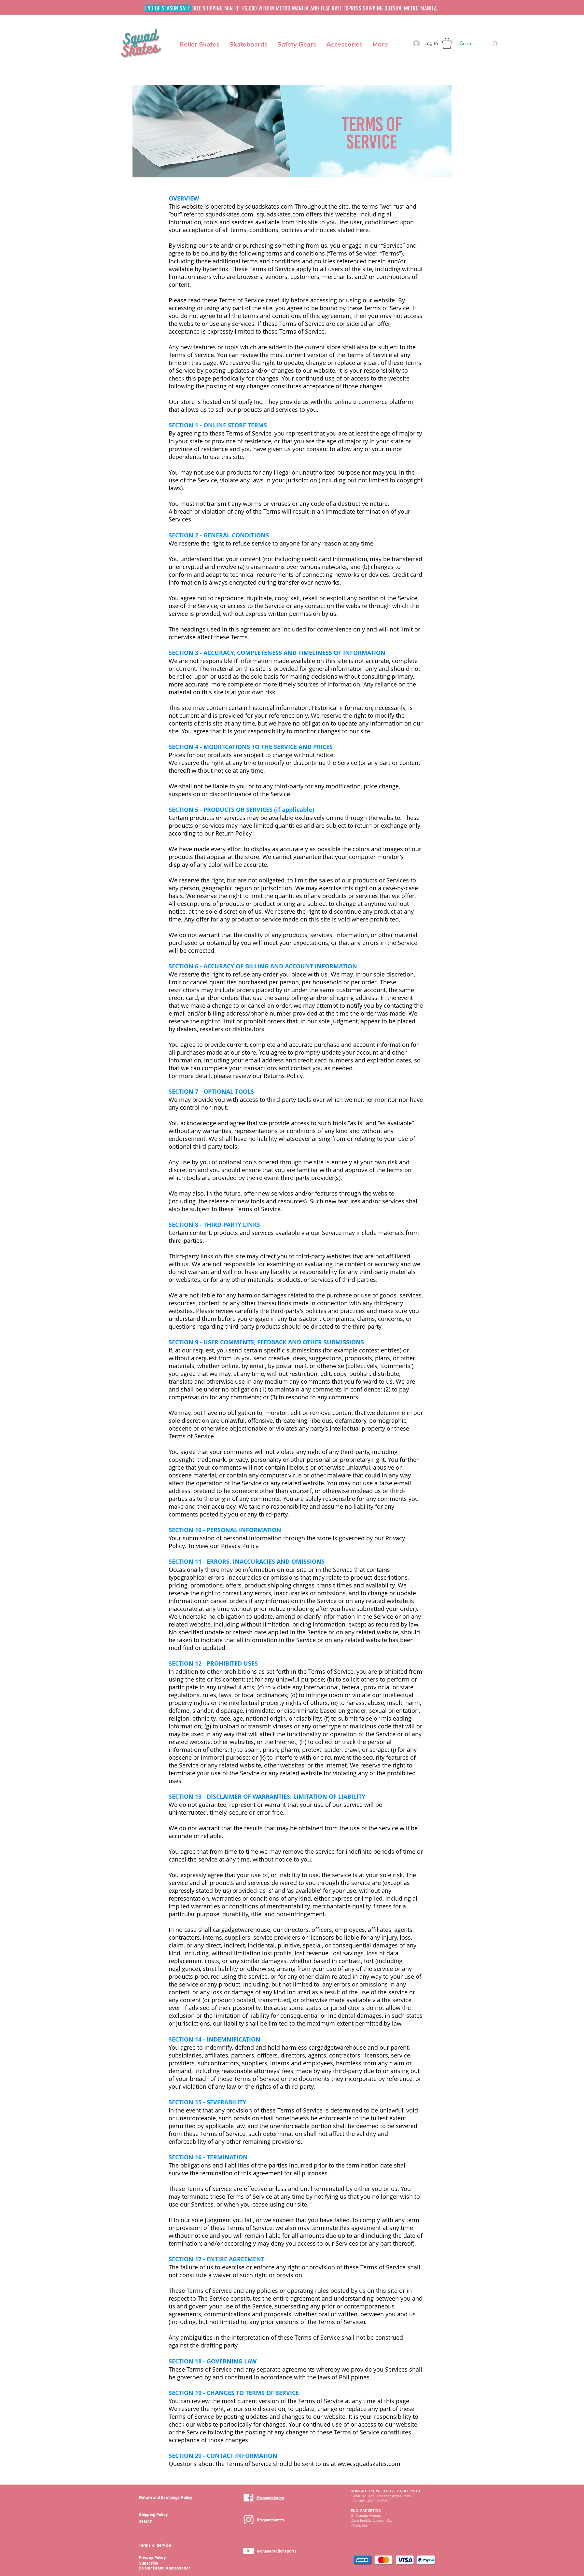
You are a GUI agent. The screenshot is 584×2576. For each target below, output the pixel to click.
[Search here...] (469, 43)
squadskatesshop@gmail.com (386, 2496)
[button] (199, 43)
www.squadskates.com (369, 2464)
